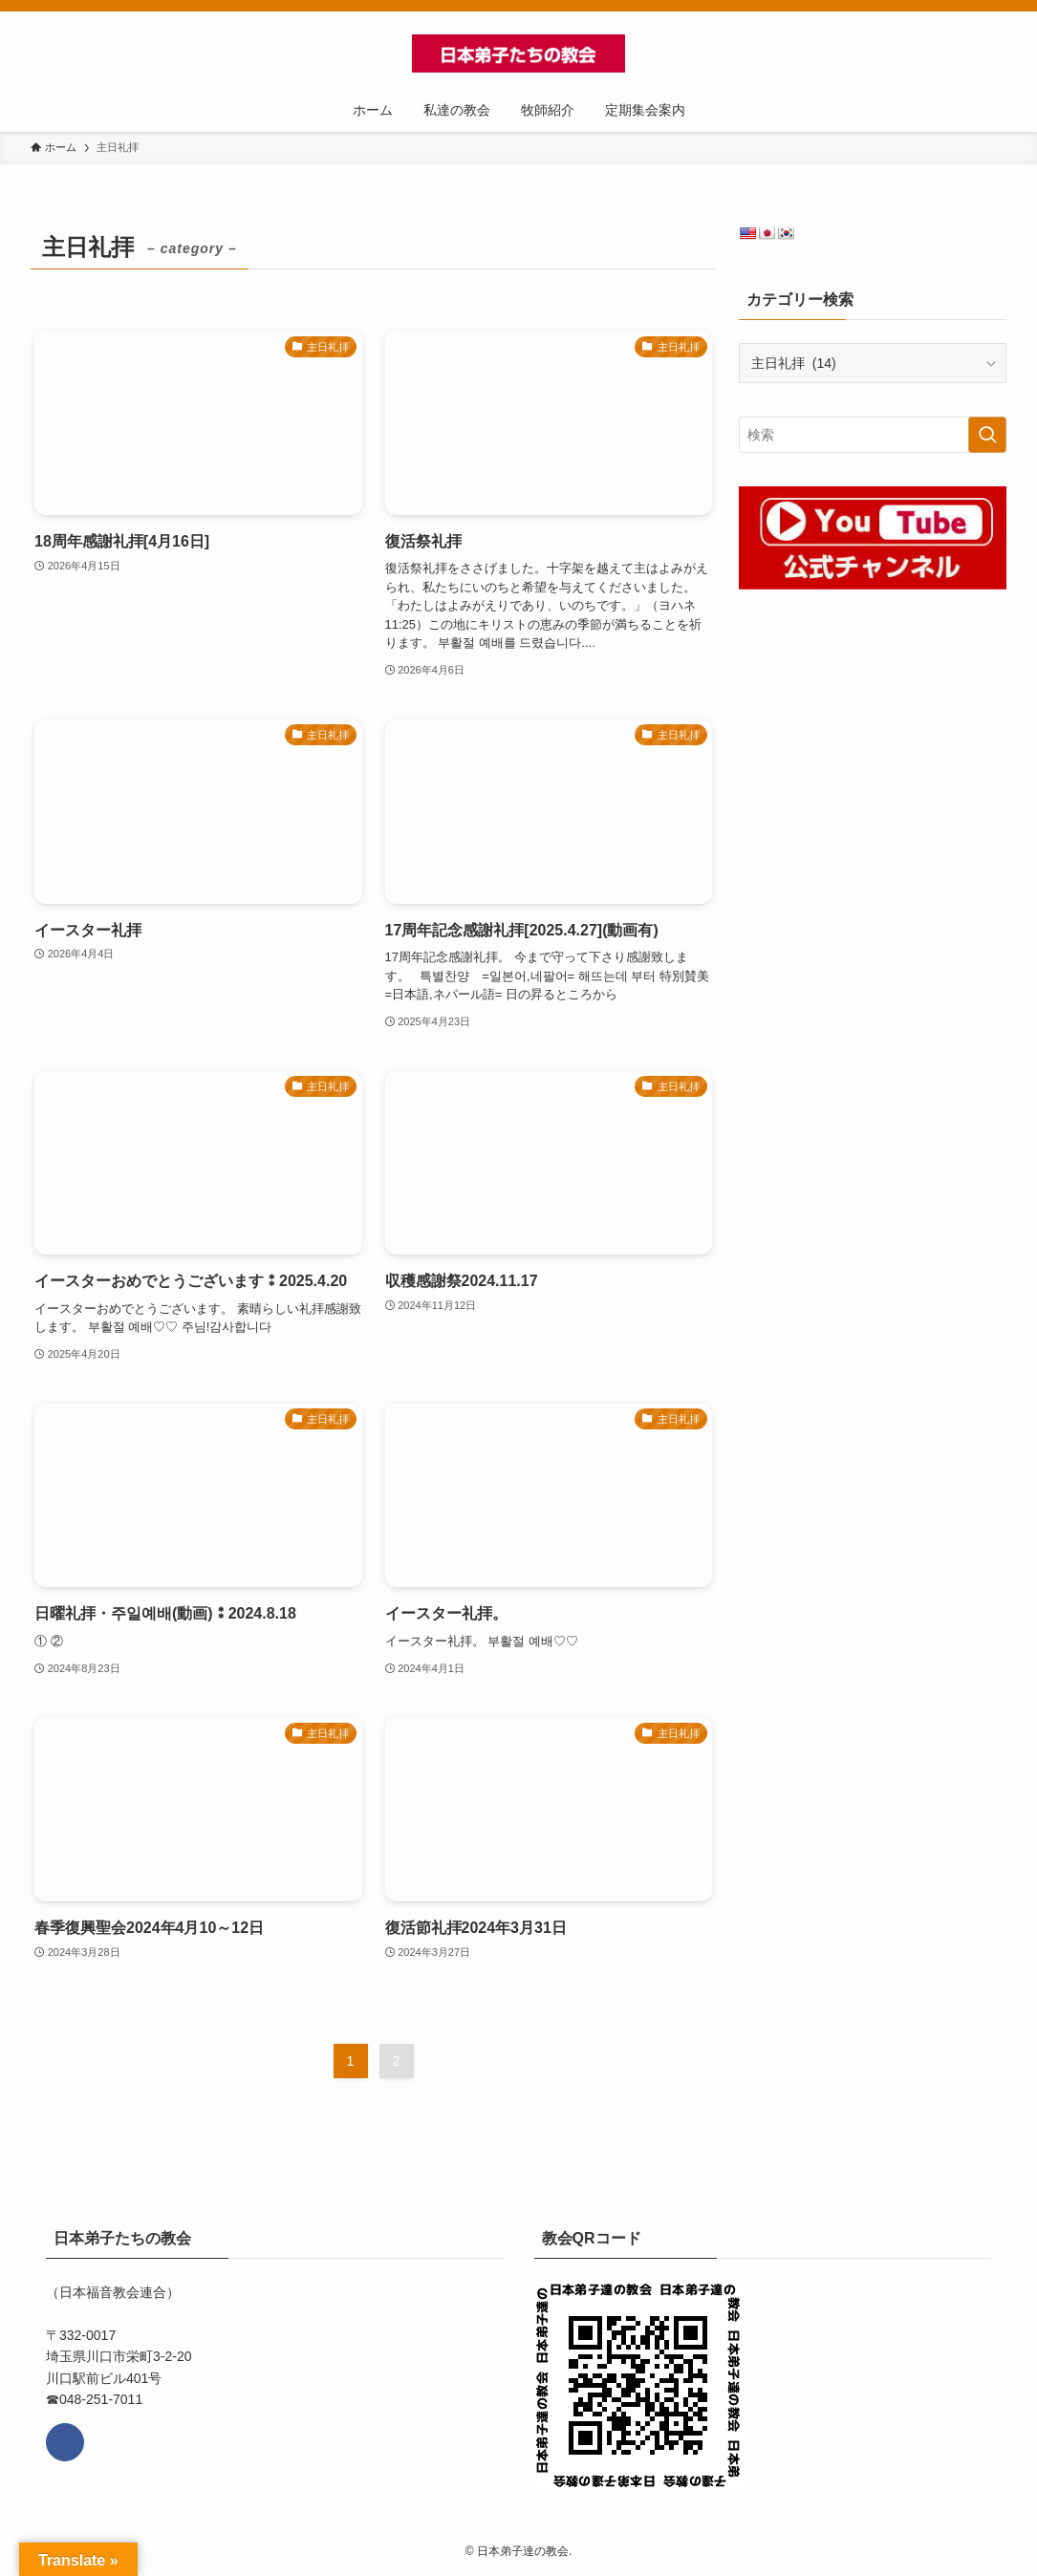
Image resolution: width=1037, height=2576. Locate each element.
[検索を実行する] (987, 435)
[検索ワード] (872, 435)
